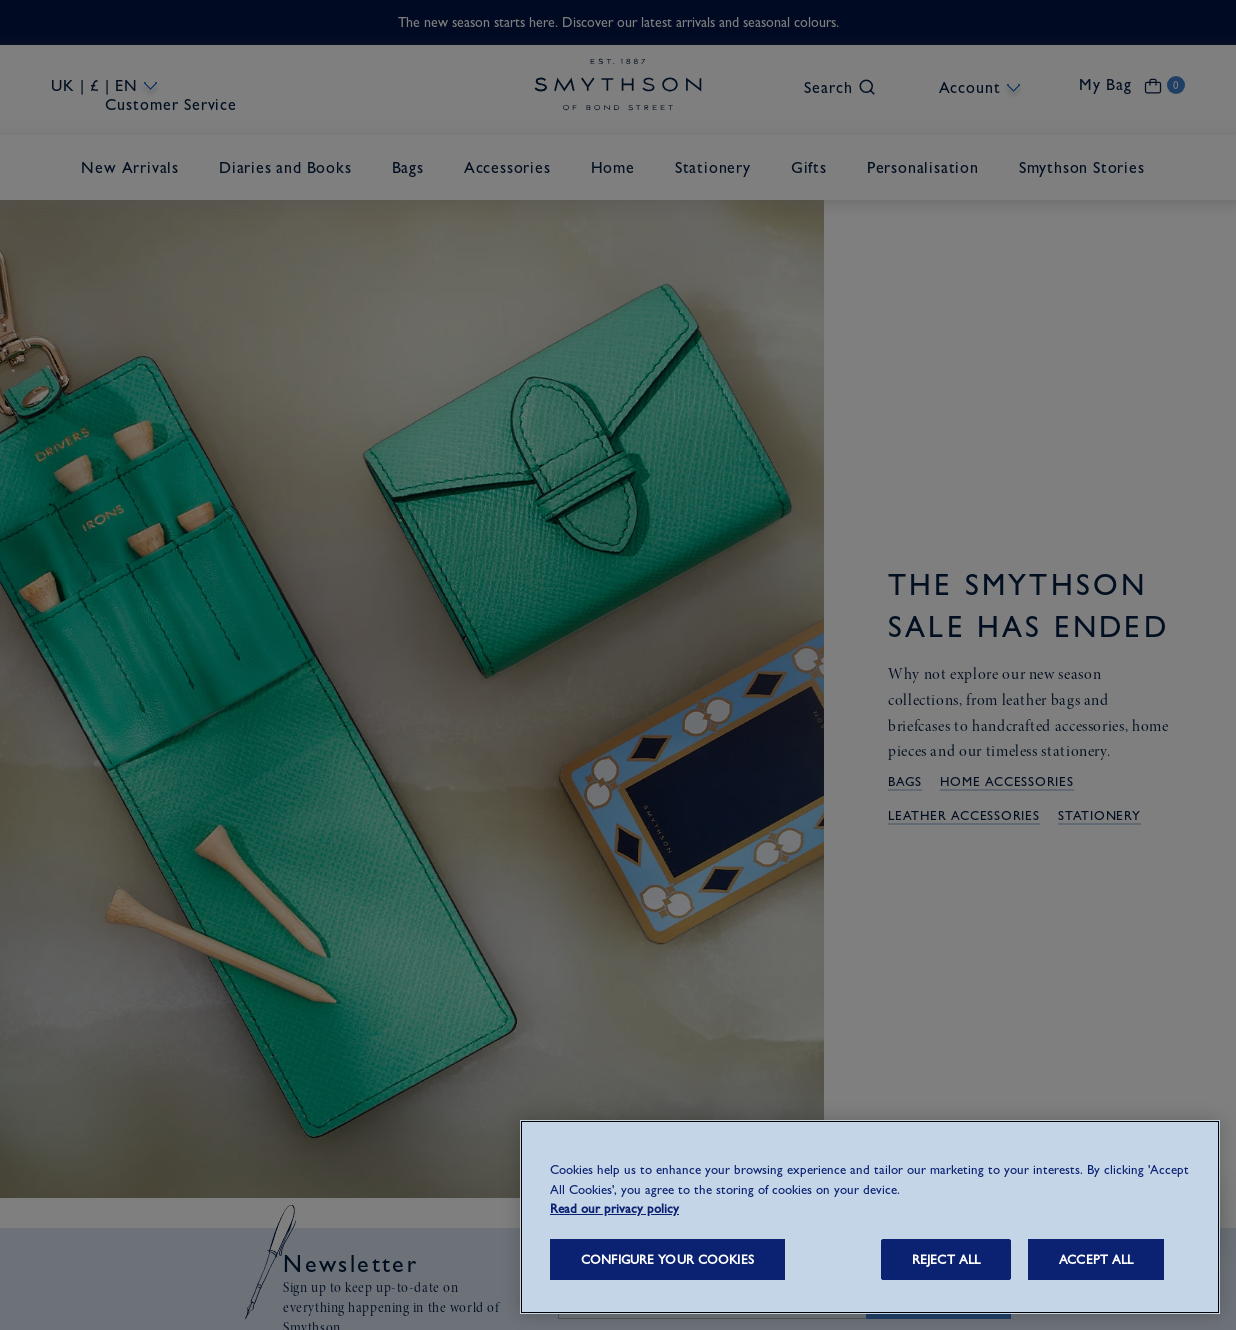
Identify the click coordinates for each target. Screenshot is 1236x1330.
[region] (870, 1217)
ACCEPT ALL (1096, 1259)
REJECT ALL (946, 1259)
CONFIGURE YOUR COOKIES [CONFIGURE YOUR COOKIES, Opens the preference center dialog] (667, 1259)
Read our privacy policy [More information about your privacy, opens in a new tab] (614, 1208)
